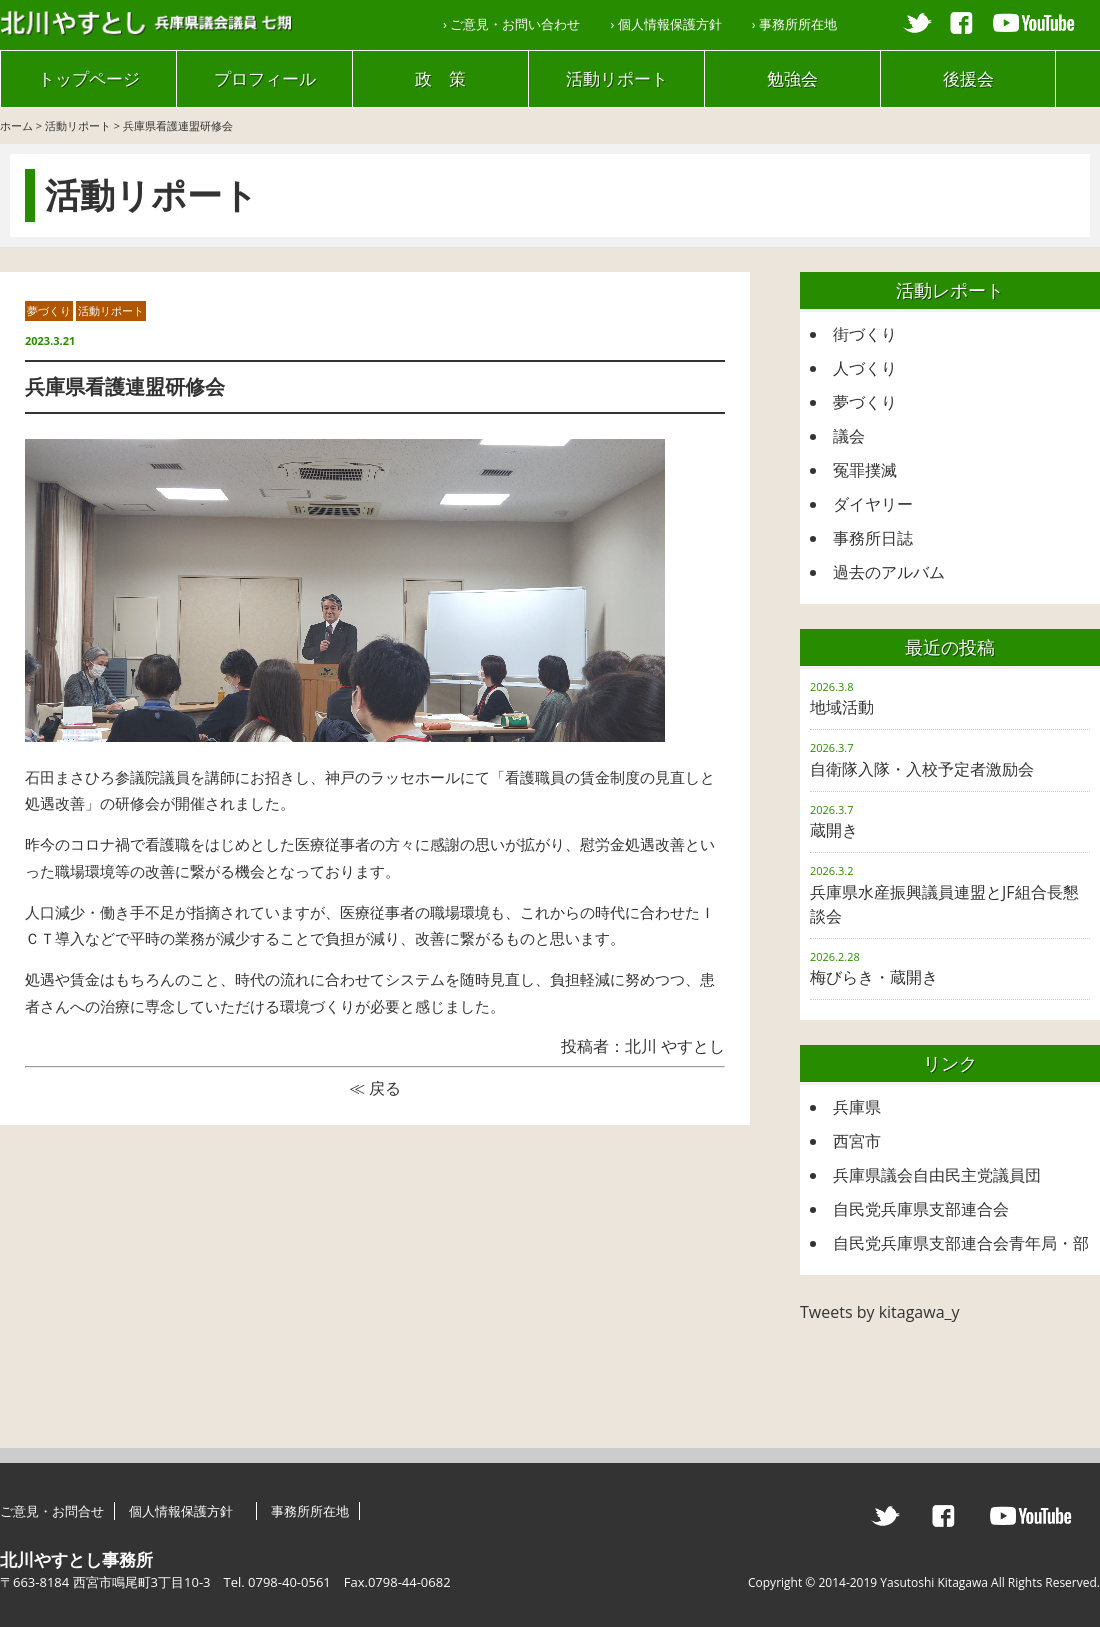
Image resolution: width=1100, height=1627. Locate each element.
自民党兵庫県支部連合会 (921, 1209)
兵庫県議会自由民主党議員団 (937, 1175)
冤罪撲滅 (865, 470)
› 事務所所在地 (794, 24)
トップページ (89, 78)
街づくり (865, 334)
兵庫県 (857, 1107)
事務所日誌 (873, 538)
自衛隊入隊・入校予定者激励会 (922, 769)
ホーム (16, 125)
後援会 (968, 78)
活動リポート (617, 78)
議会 (849, 436)
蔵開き (834, 830)
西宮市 (857, 1141)
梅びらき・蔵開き (874, 977)
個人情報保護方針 (187, 1511)
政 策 (440, 78)
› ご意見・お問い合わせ (511, 24)
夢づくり (49, 310)
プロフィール (265, 78)
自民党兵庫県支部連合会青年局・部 (961, 1243)
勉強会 (792, 78)
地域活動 (842, 707)
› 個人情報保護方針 (665, 24)
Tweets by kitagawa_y (880, 1312)
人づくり (865, 368)
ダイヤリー (873, 504)
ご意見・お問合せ (52, 1511)
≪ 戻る (375, 1088)
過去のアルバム (889, 572)
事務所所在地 (310, 1511)
